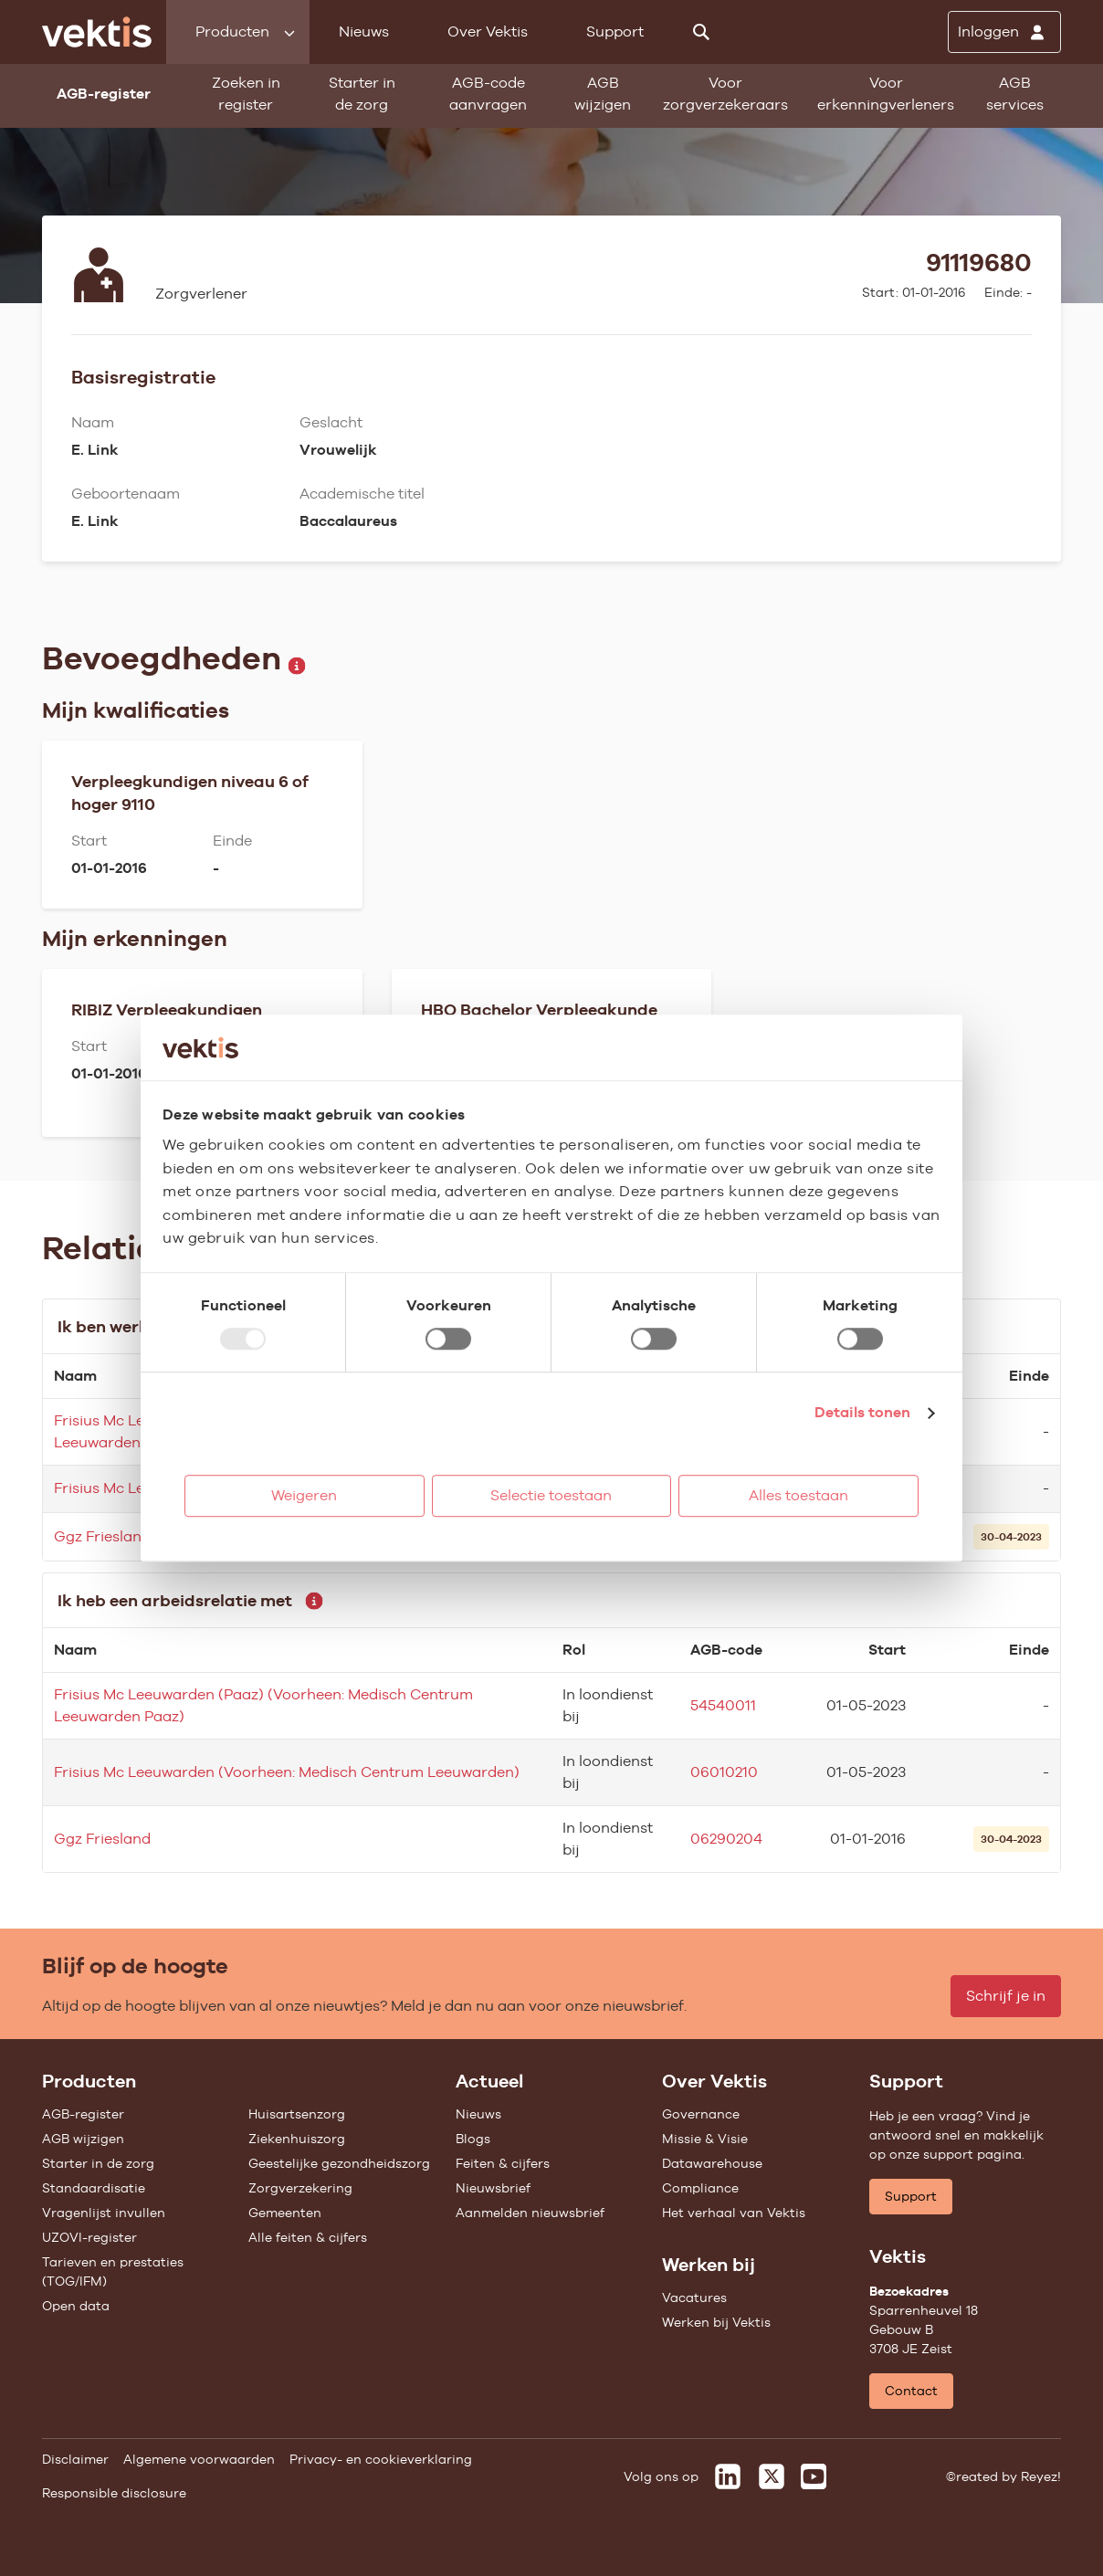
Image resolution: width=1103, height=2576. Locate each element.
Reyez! (1041, 2476)
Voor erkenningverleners (885, 93)
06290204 (726, 1838)
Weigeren (304, 1495)
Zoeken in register (246, 93)
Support (615, 31)
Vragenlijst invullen (103, 2212)
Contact (911, 2390)
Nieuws (364, 31)
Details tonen (862, 1412)
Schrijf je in (1005, 1995)
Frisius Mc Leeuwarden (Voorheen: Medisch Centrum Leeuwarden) (287, 1772)
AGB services (1015, 93)
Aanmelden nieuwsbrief (530, 2212)
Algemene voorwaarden (199, 2459)
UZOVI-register (89, 2237)
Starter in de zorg (362, 93)
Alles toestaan (798, 1495)
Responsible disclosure (114, 2493)
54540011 (723, 1705)
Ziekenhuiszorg (296, 2138)
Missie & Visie (705, 2138)
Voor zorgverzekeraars (725, 93)
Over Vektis (487, 31)
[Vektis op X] (771, 2476)
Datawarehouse (712, 2163)
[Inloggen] (1004, 32)
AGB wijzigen (602, 93)
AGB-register (83, 2114)
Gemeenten (284, 2212)
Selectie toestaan (551, 1495)
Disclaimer (75, 2459)
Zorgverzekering (300, 2188)
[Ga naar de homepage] (97, 31)
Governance (701, 2114)
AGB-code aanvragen (488, 93)
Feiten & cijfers (503, 2163)
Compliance (700, 2188)
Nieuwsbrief (493, 2188)
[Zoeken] (701, 32)
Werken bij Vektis (716, 2322)
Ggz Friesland (102, 1536)
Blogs (473, 2138)
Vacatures (694, 2297)
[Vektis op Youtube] (813, 2476)
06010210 (724, 1772)
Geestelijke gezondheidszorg (339, 2163)
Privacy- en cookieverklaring (380, 2459)
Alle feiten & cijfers (307, 2237)
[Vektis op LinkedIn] (727, 2476)
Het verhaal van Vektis (733, 2212)
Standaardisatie (93, 2188)
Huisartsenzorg (296, 2114)
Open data (76, 2305)
